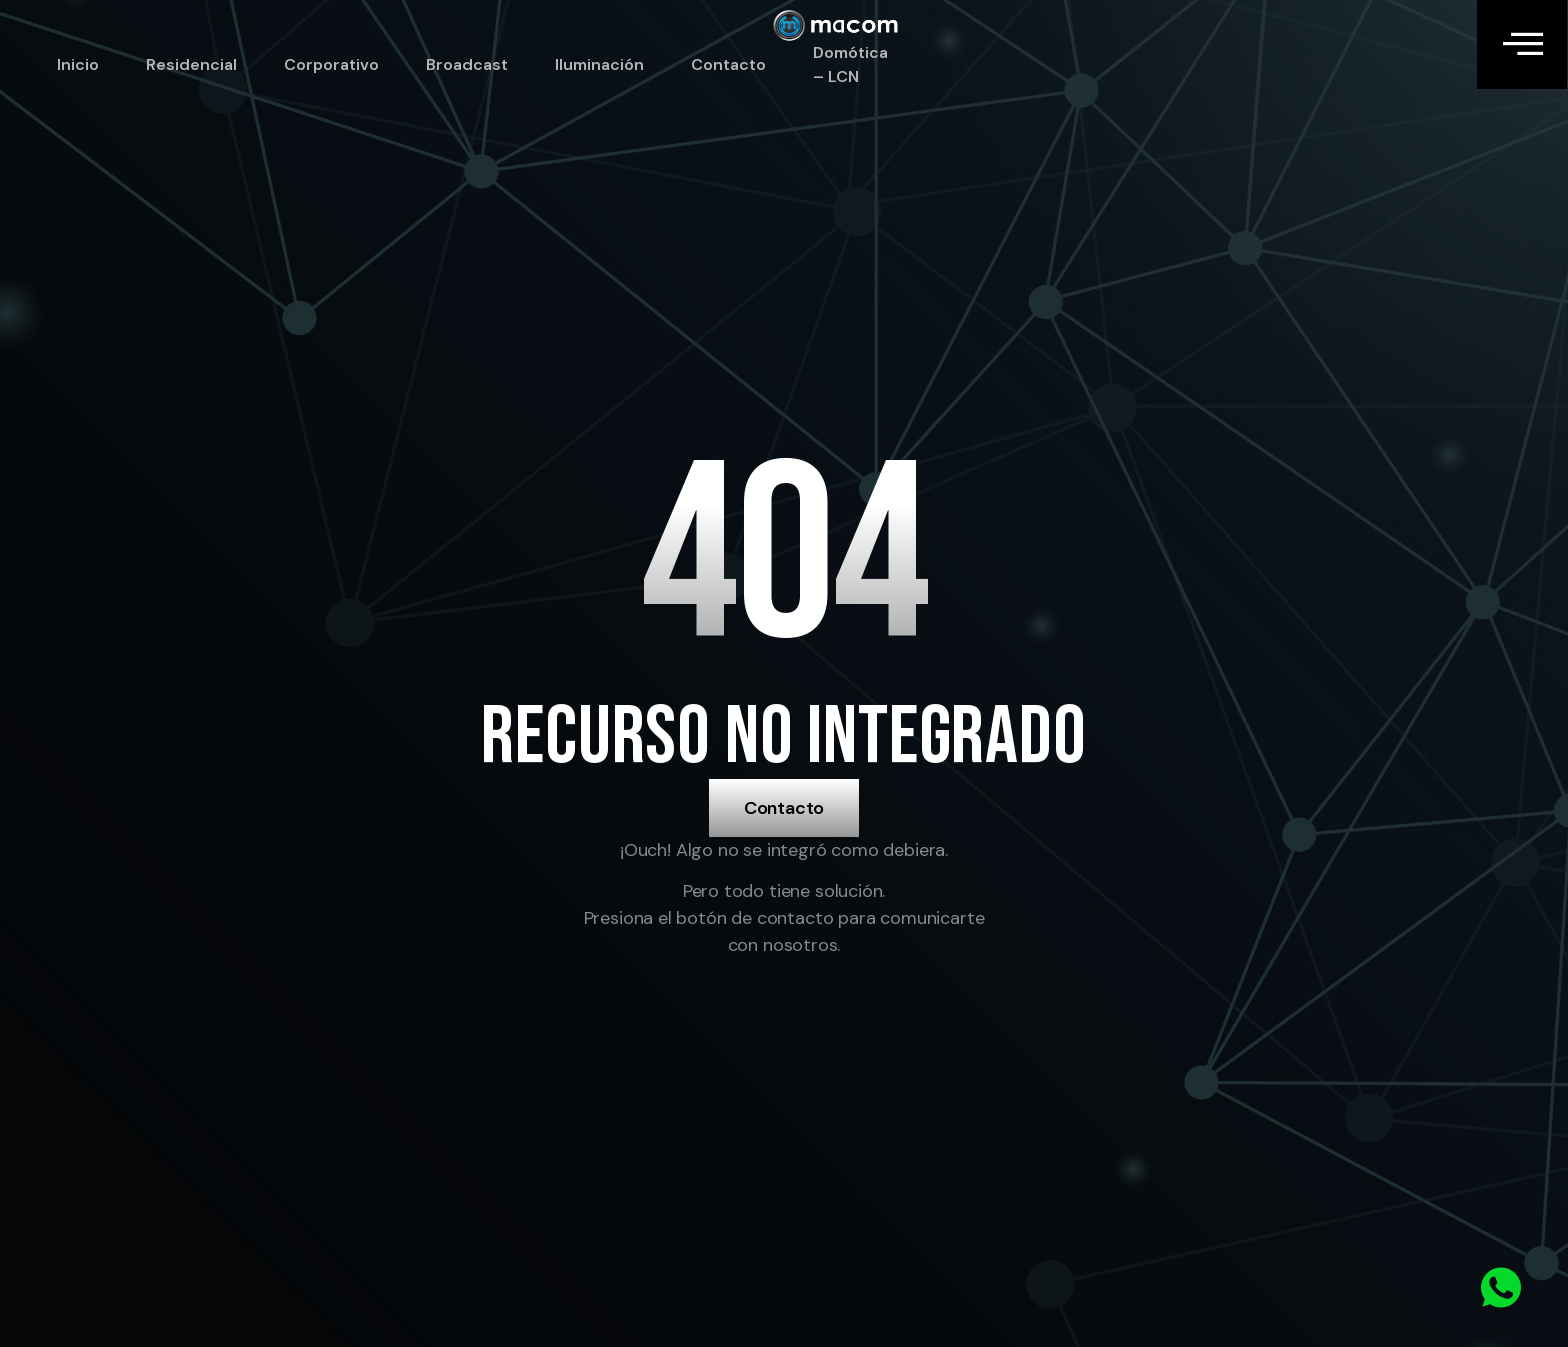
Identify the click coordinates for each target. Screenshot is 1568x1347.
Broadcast (467, 64)
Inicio (78, 64)
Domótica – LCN (850, 64)
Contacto (728, 64)
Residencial (191, 64)
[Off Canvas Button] (1522, 44)
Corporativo (331, 64)
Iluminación (599, 64)
